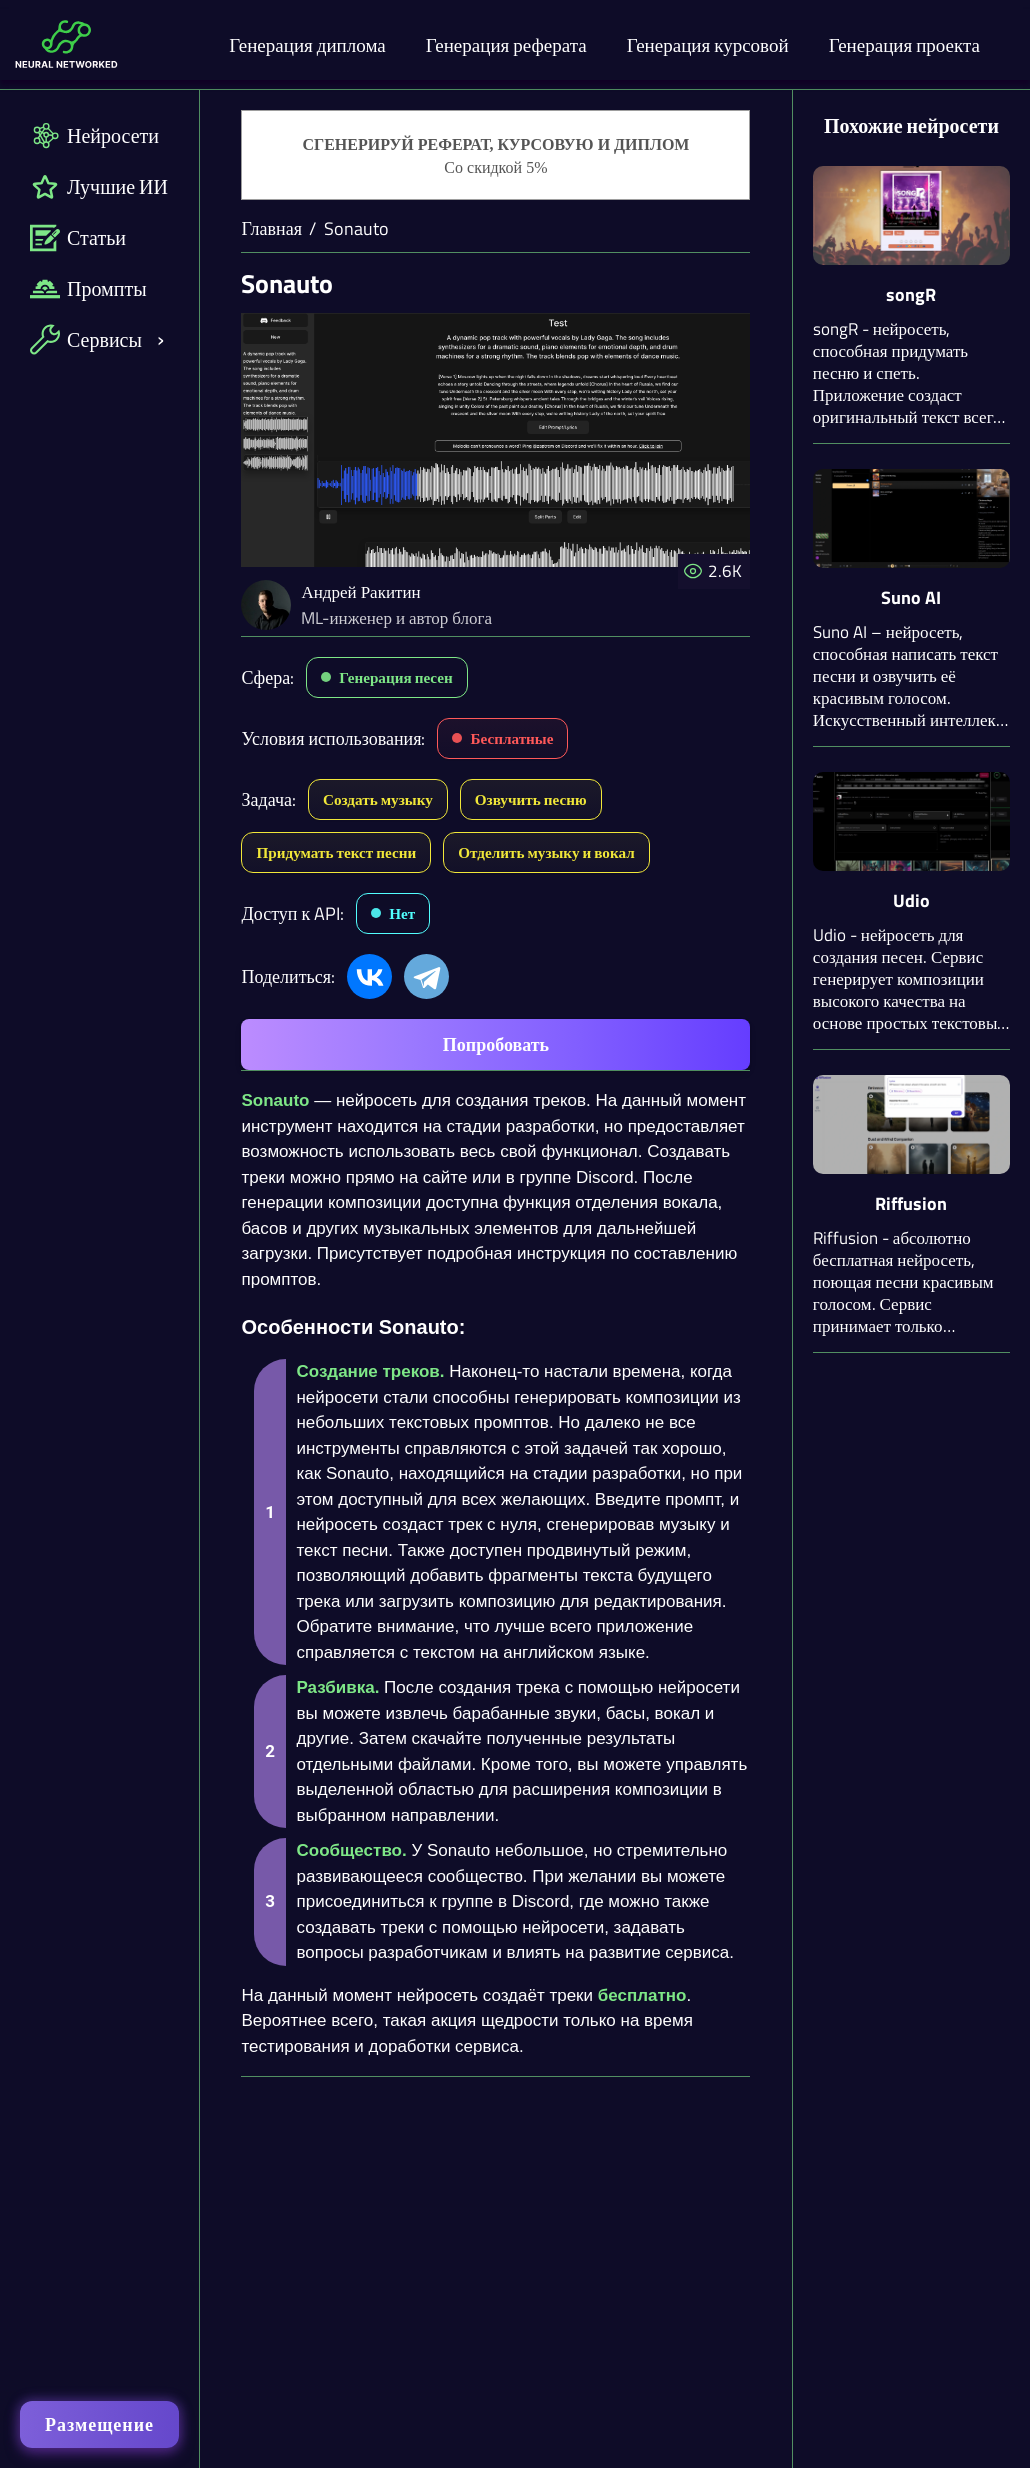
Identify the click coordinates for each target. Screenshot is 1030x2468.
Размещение (99, 2424)
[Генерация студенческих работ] (495, 156)
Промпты (88, 288)
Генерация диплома (307, 44)
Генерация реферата (506, 44)
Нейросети (94, 135)
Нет (402, 913)
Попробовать (496, 1044)
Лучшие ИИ (99, 186)
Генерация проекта (904, 44)
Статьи (78, 237)
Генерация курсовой (708, 44)
